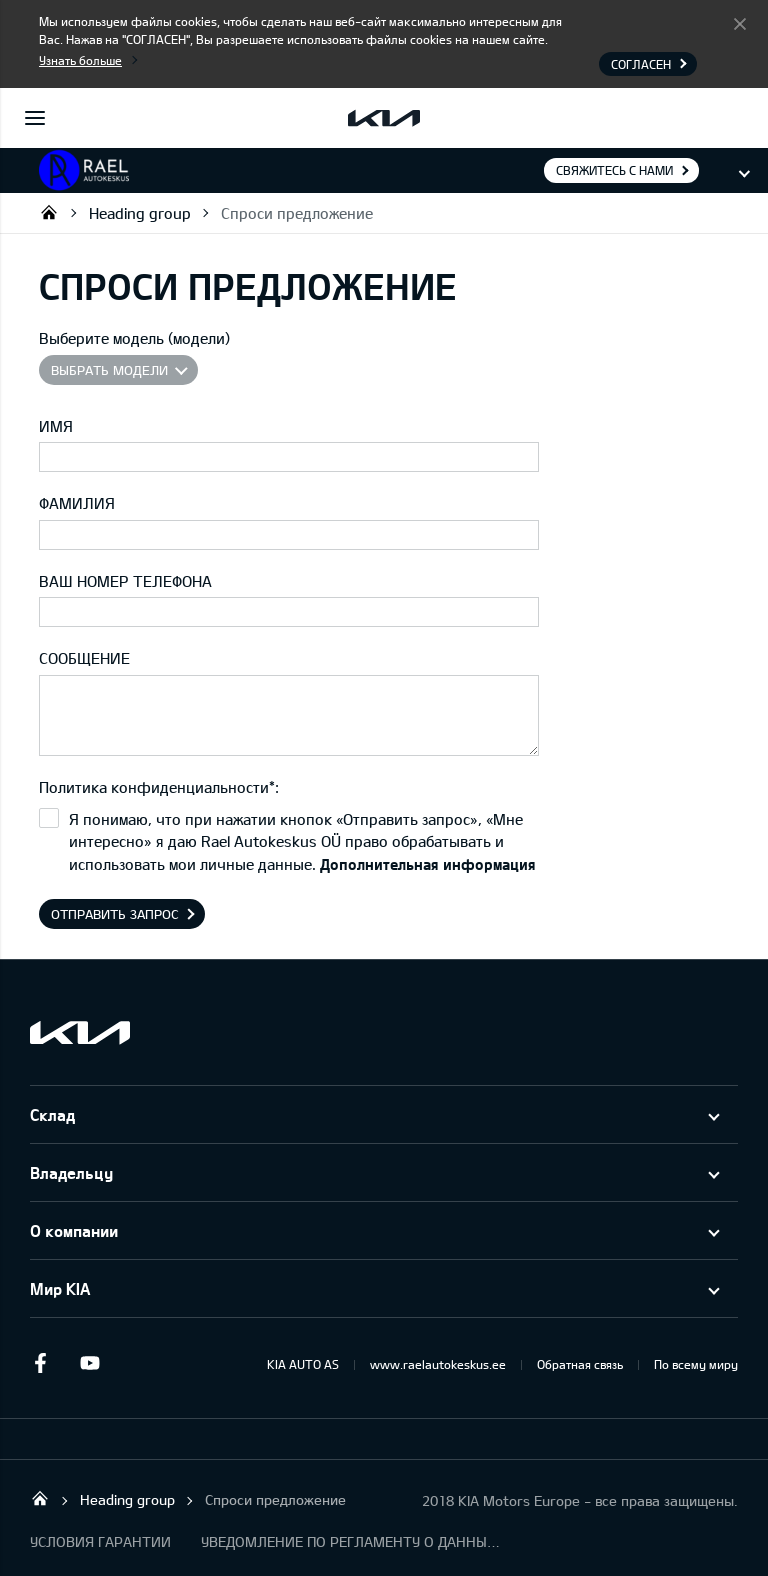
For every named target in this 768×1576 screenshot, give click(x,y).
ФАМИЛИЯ (77, 503)
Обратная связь (580, 1364)
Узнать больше (80, 60)
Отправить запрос (115, 914)
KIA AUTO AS (303, 1364)
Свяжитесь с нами (614, 170)
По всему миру (696, 1364)
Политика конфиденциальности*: (159, 787)
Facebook (40, 1363)
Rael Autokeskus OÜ (49, 212)
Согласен (740, 23)
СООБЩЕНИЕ (84, 658)
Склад (52, 1114)
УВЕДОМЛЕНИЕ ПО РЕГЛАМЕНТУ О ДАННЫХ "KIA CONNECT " (351, 1541)
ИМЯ (56, 426)
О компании (74, 1230)
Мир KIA (60, 1288)
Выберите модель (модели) (134, 338)
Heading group (140, 213)
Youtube (90, 1363)
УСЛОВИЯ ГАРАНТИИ (100, 1541)
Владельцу (71, 1172)
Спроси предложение (297, 213)
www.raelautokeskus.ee (438, 1364)
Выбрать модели (109, 370)
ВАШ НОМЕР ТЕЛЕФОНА (125, 581)
